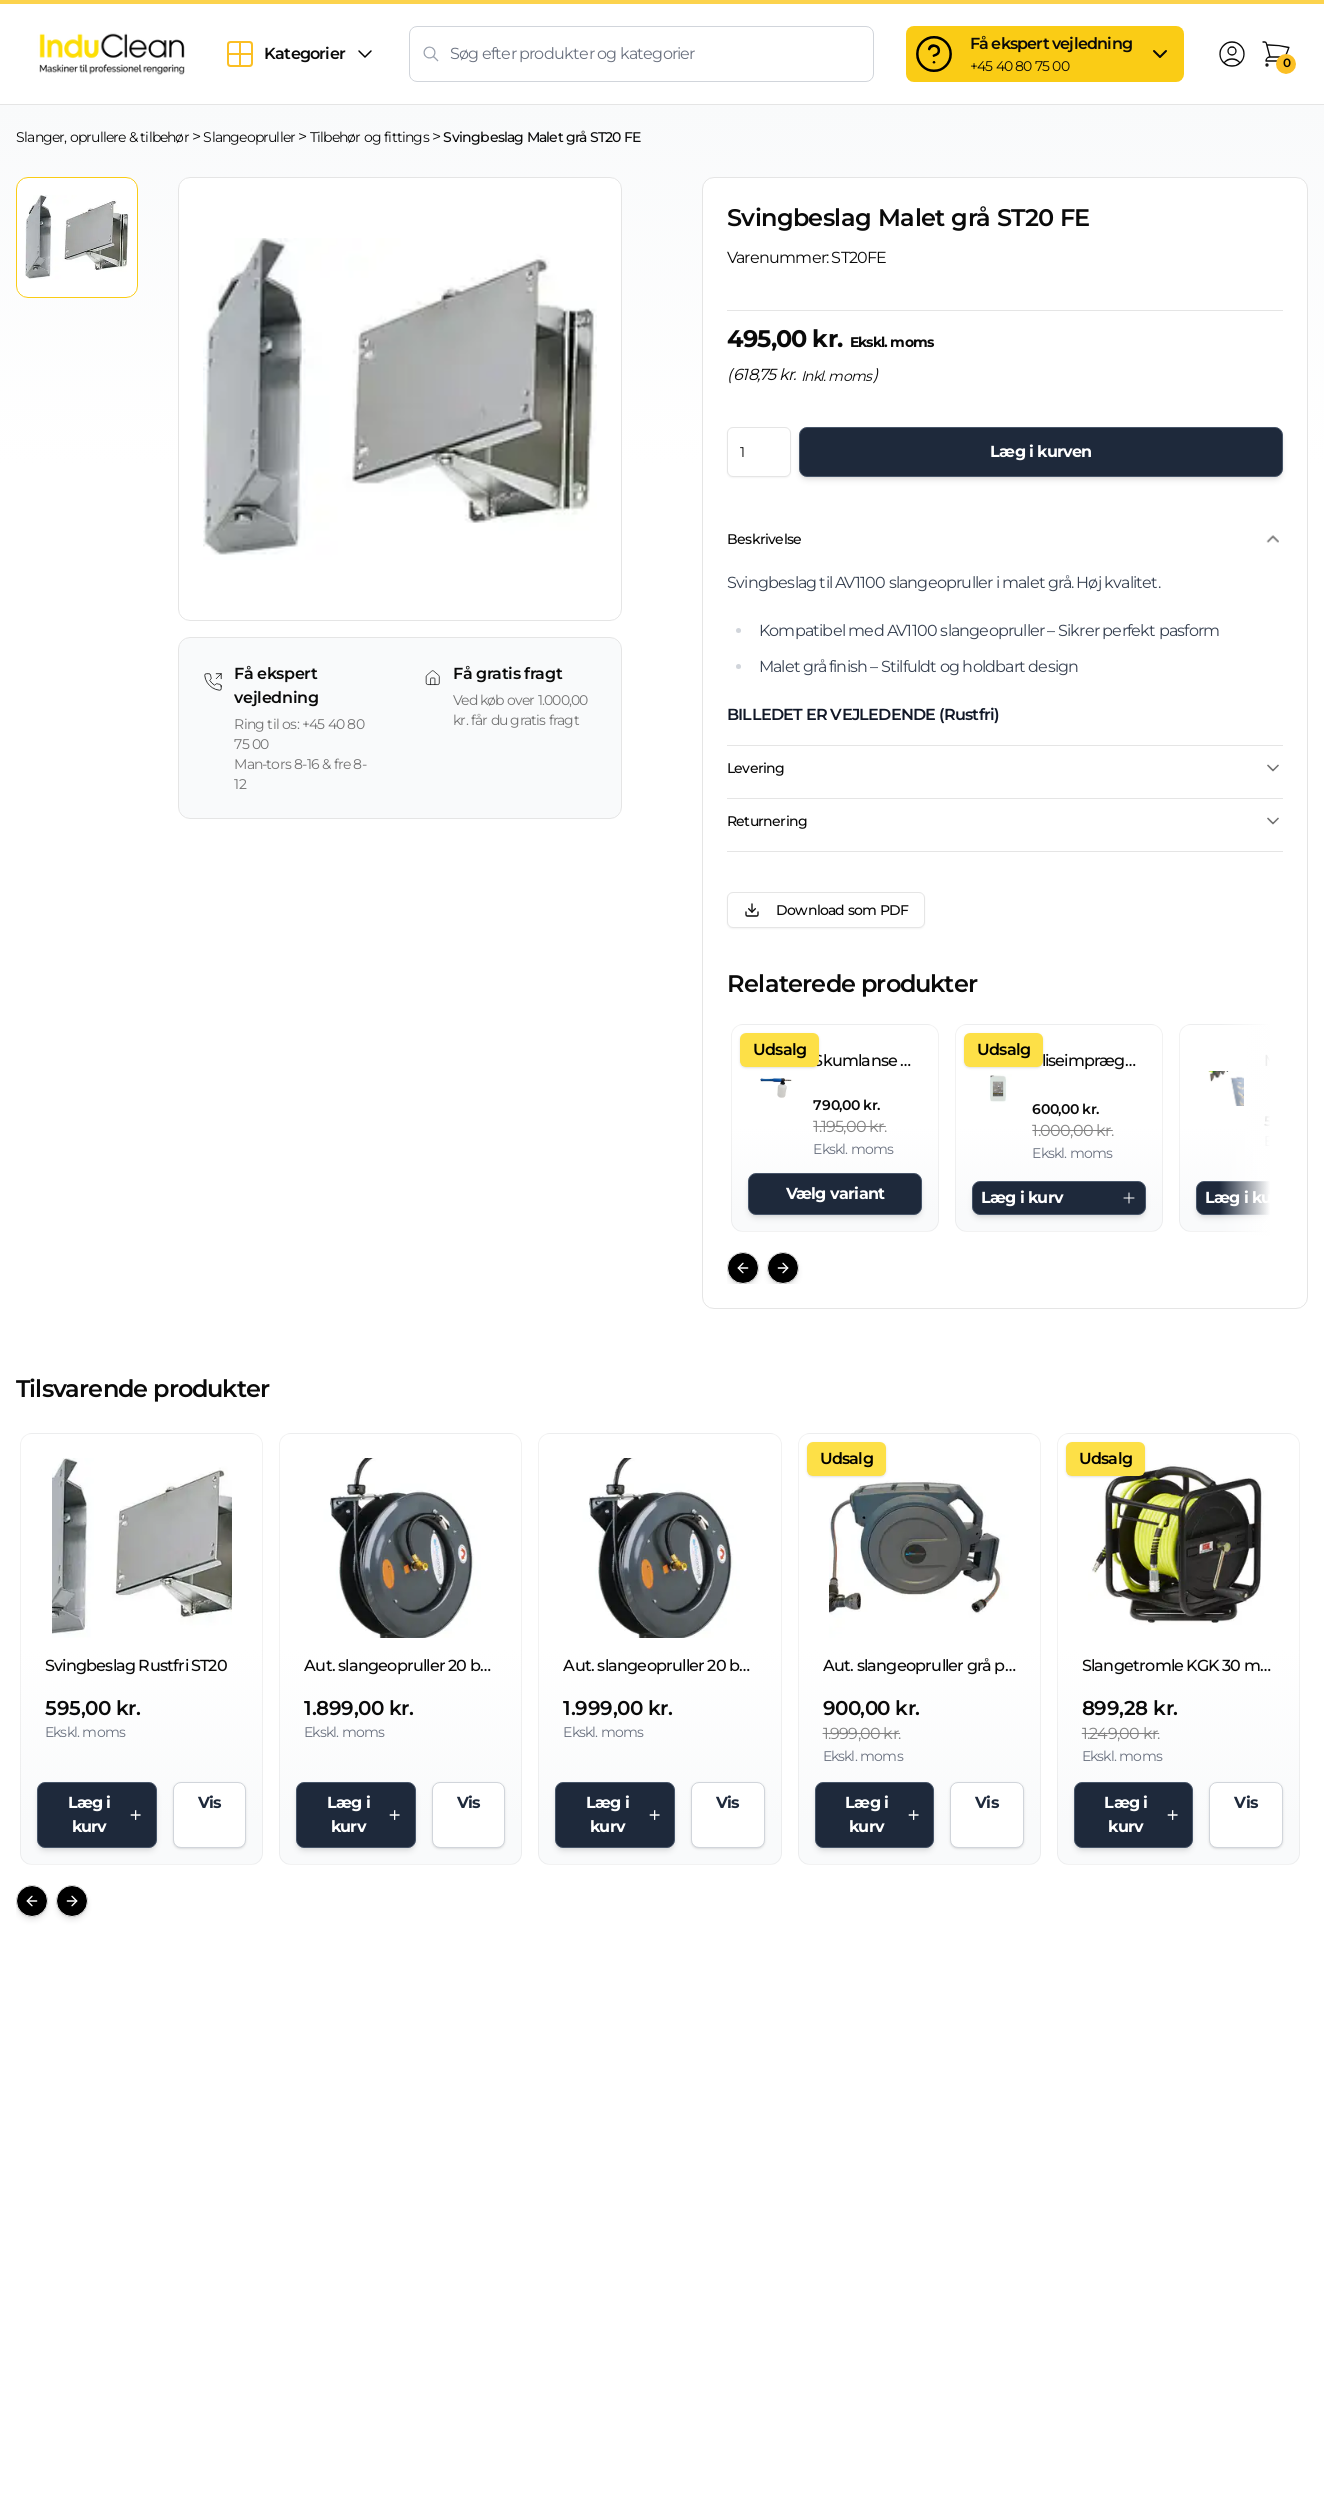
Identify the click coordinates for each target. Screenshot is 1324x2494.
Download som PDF (826, 910)
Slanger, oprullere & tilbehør (102, 137)
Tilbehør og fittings (369, 137)
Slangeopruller (249, 137)
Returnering (1005, 821)
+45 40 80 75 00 (1019, 66)
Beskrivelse (1005, 539)
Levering (1005, 768)
